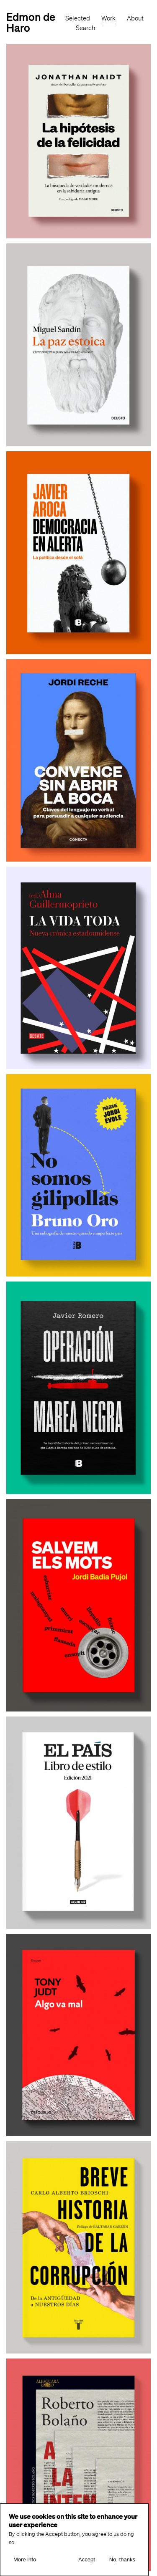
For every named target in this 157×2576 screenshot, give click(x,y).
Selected (77, 18)
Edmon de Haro (30, 22)
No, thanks (122, 2559)
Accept (86, 2559)
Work (108, 18)
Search (85, 28)
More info (24, 2559)
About (135, 18)
